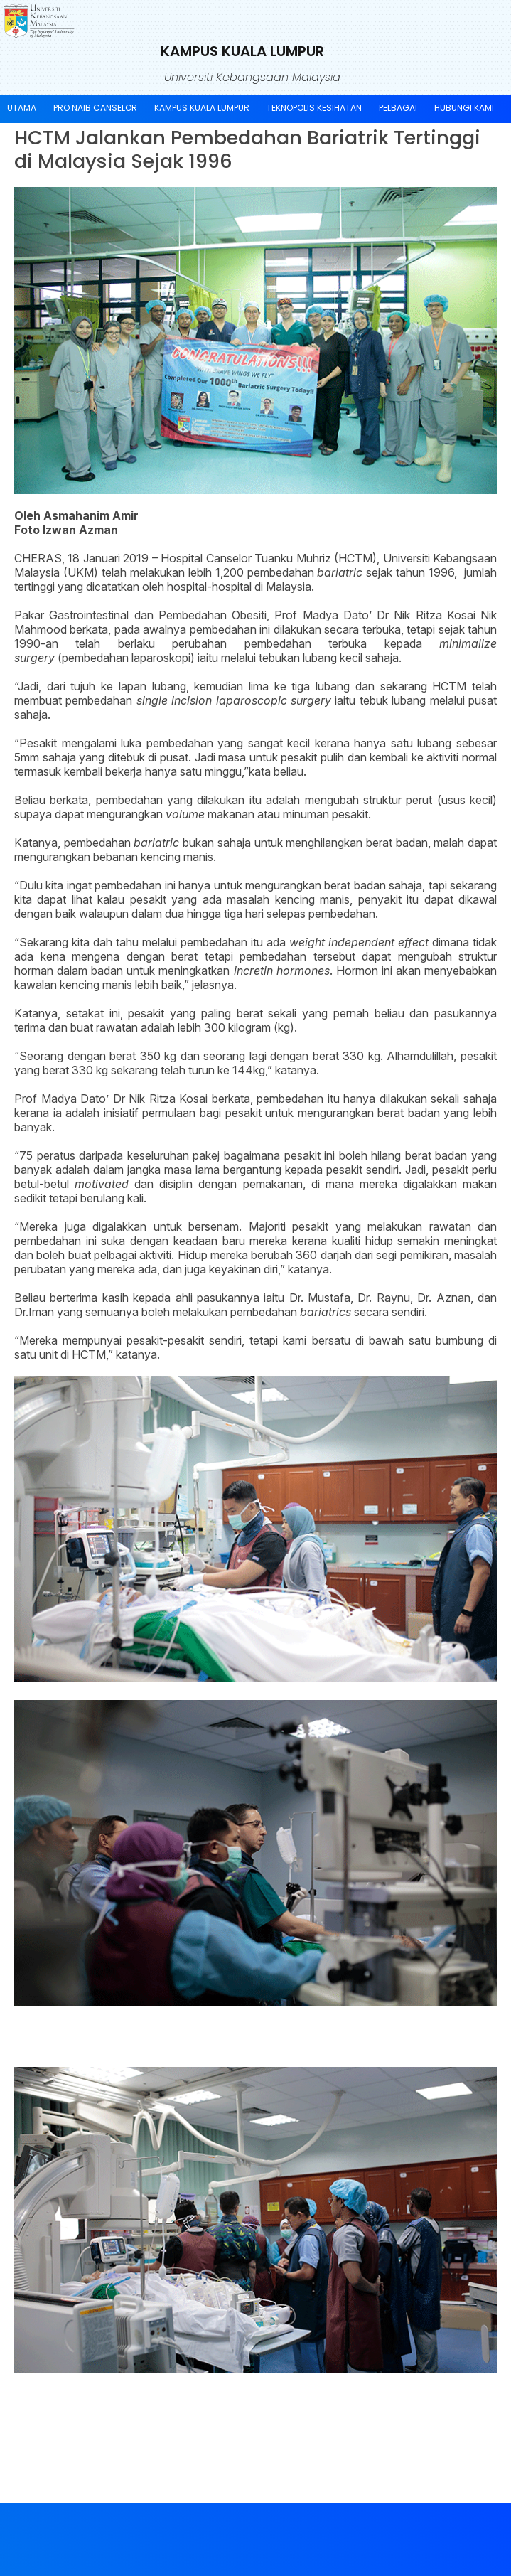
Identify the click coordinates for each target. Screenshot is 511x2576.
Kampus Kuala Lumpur (201, 108)
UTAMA (21, 108)
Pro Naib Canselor (95, 108)
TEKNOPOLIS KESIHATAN (314, 108)
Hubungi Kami (464, 108)
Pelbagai (398, 108)
